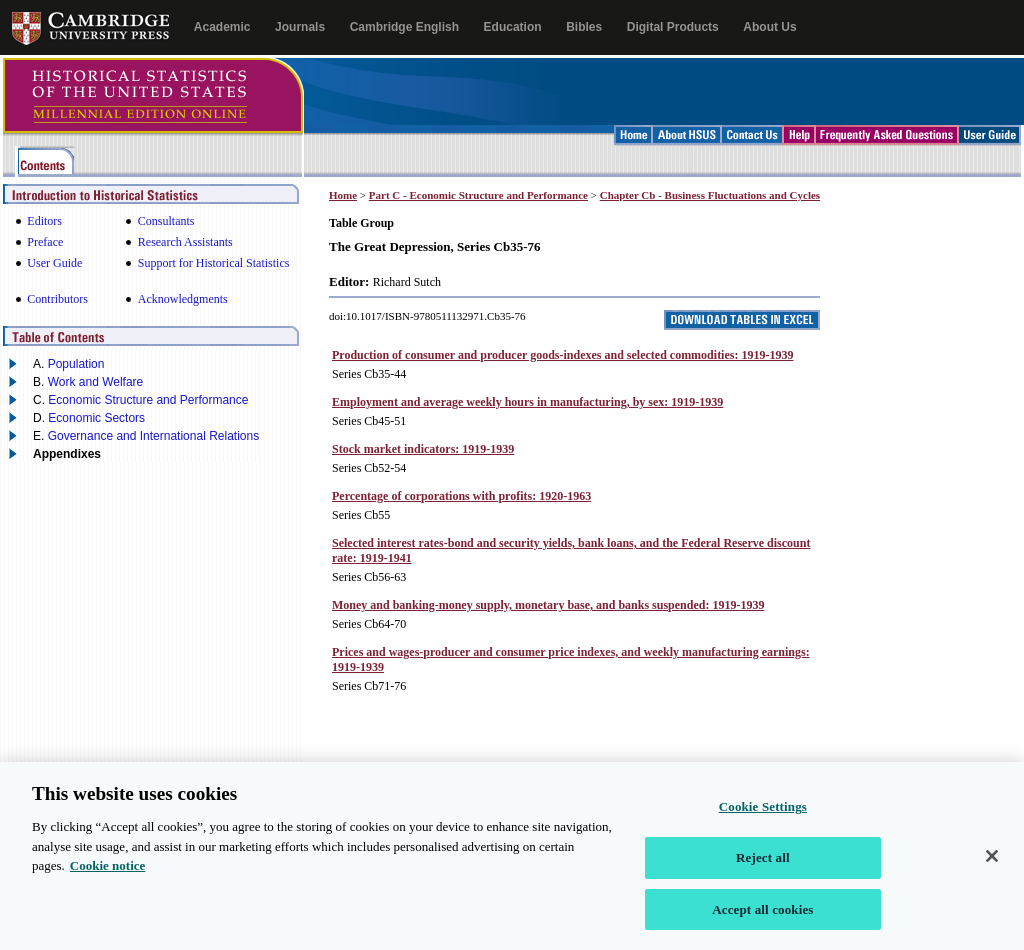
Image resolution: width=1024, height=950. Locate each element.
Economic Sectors (96, 418)
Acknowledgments (183, 299)
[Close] (992, 870)
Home (343, 195)
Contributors (57, 299)
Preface (45, 242)
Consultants (166, 221)
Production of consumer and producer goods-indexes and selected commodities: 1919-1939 (562, 355)
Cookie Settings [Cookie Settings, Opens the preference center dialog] (763, 820)
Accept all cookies (762, 923)
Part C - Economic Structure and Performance (478, 195)
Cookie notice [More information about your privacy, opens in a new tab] (107, 879)
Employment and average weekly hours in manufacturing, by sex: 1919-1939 (527, 402)
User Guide (54, 263)
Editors (44, 221)
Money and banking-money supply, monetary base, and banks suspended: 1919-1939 (548, 605)
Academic (222, 27)
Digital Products (673, 27)
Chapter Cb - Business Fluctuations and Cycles (710, 195)
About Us (769, 27)
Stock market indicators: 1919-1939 (423, 449)
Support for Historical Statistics (214, 263)
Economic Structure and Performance (148, 400)
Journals (300, 27)
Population (76, 364)
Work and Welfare (96, 382)
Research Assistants (185, 242)
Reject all (763, 871)
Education (513, 27)
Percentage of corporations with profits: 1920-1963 (461, 496)
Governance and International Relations (153, 436)
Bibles (584, 27)
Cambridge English (404, 27)
